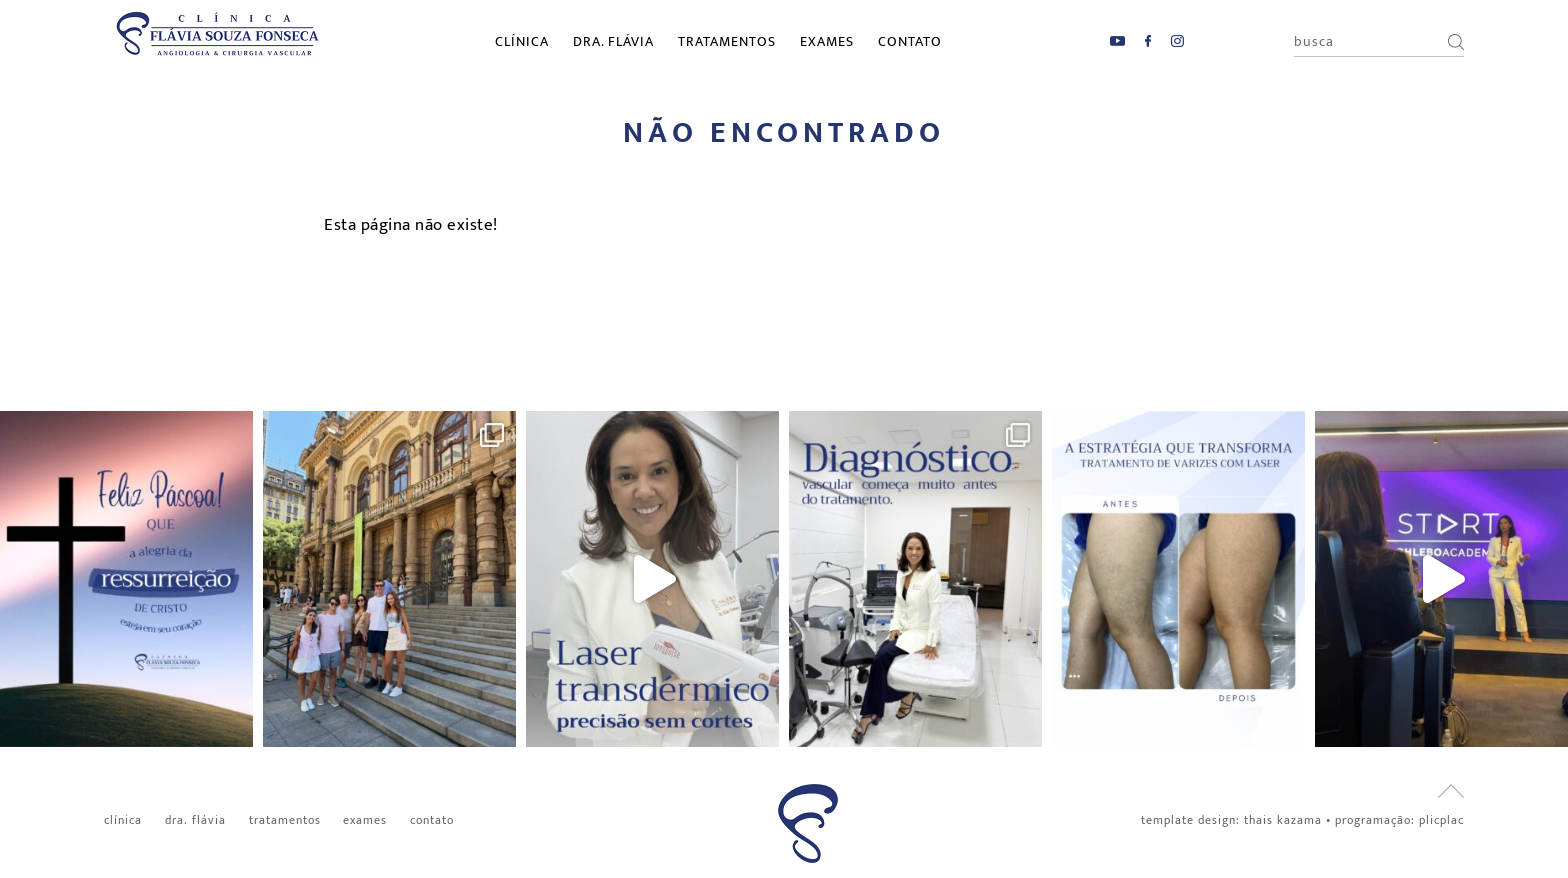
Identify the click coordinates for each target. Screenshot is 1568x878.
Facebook (1148, 41)
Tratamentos (727, 42)
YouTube (1117, 41)
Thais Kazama (1283, 820)
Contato (910, 42)
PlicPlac (1441, 820)
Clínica (522, 42)
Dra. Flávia (613, 42)
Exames (827, 42)
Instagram (1177, 41)
